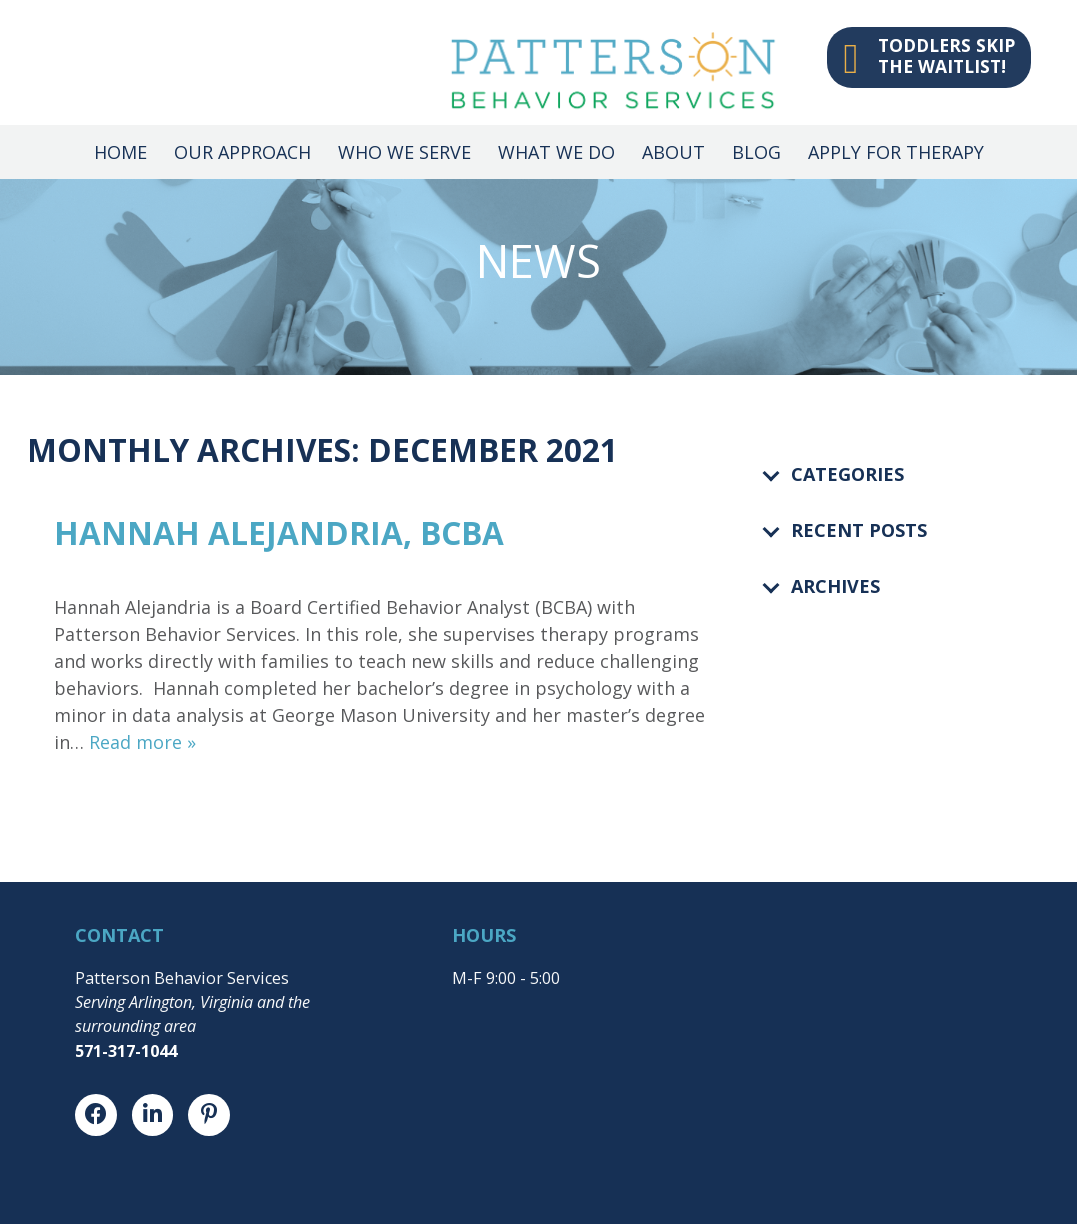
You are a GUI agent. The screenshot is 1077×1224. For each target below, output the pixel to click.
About (673, 152)
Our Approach (242, 152)
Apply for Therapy (896, 152)
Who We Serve (404, 152)
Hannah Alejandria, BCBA (279, 532)
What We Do (556, 152)
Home (120, 152)
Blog (756, 152)
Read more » (142, 742)
